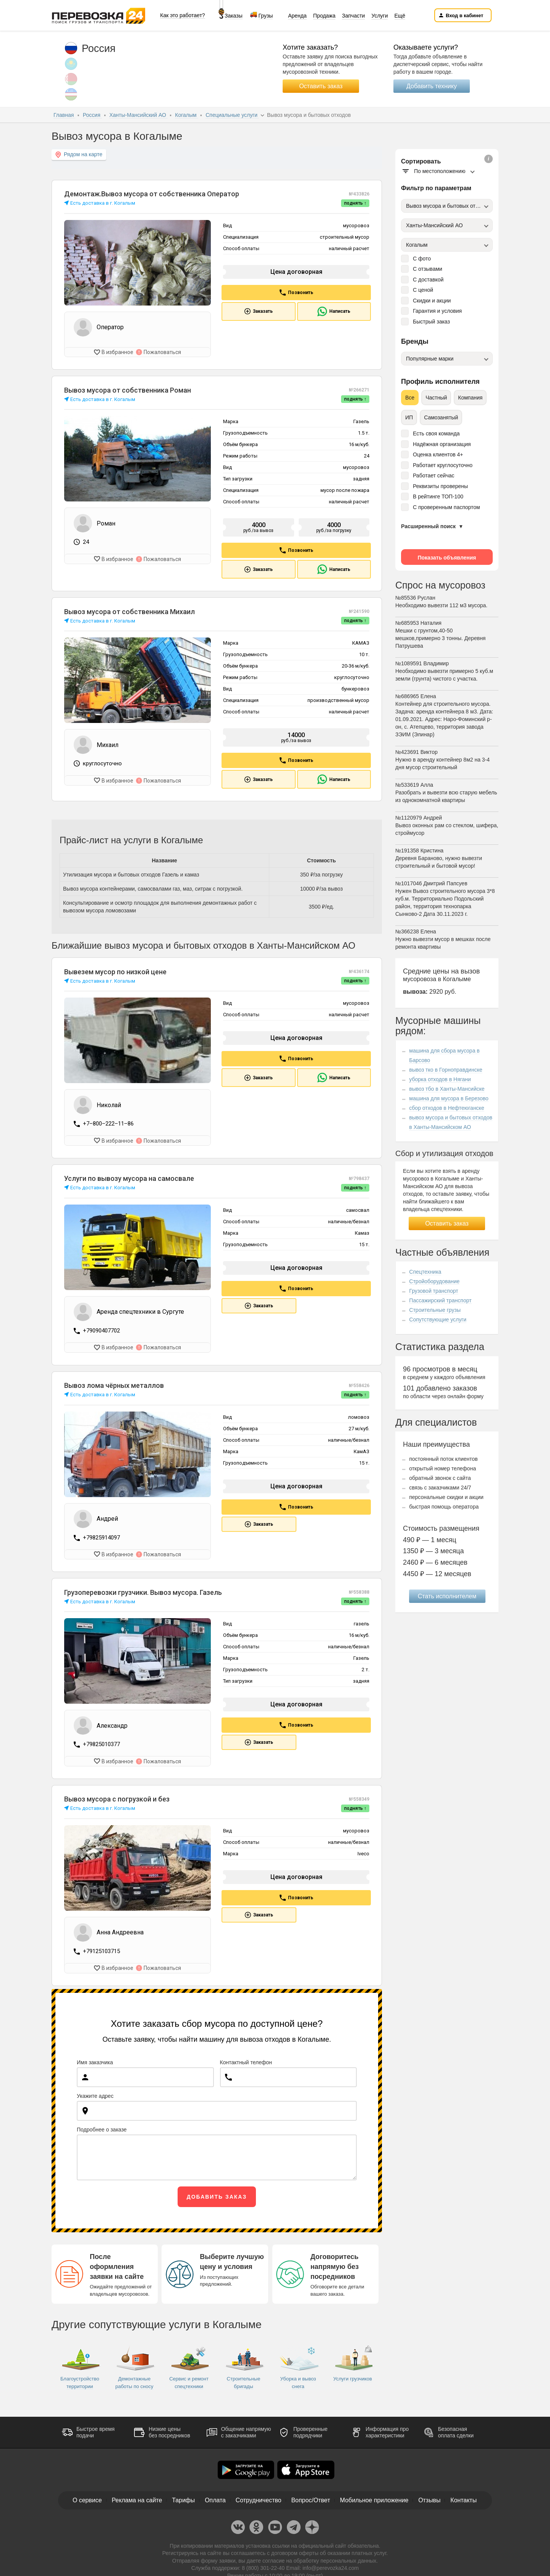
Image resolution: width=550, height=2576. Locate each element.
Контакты (464, 2498)
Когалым (186, 115)
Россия (92, 115)
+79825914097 (101, 1536)
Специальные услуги (232, 115)
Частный (436, 398)
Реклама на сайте (136, 2498)
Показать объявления (446, 558)
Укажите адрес (95, 2094)
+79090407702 (101, 1330)
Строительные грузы (435, 1310)
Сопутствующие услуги (437, 1319)
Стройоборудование (434, 1281)
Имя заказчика (95, 2060)
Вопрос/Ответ (310, 2498)
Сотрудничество (258, 2498)
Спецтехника (425, 1272)
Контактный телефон (246, 2060)
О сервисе (86, 2498)
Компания (470, 398)
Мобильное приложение (374, 2498)
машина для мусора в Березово (448, 1098)
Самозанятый (441, 417)
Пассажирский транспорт (440, 1300)
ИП (409, 417)
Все (409, 398)
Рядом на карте (78, 154)
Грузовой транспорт (433, 1291)
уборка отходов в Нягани (440, 1079)
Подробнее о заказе (101, 2128)
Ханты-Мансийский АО (138, 115)
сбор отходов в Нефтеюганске (446, 1108)
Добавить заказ (217, 2195)
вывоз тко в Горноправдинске (445, 1070)
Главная (64, 115)
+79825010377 (101, 1743)
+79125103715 (101, 1950)
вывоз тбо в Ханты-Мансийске (446, 1089)
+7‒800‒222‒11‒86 (108, 1123)
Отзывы (430, 2498)
